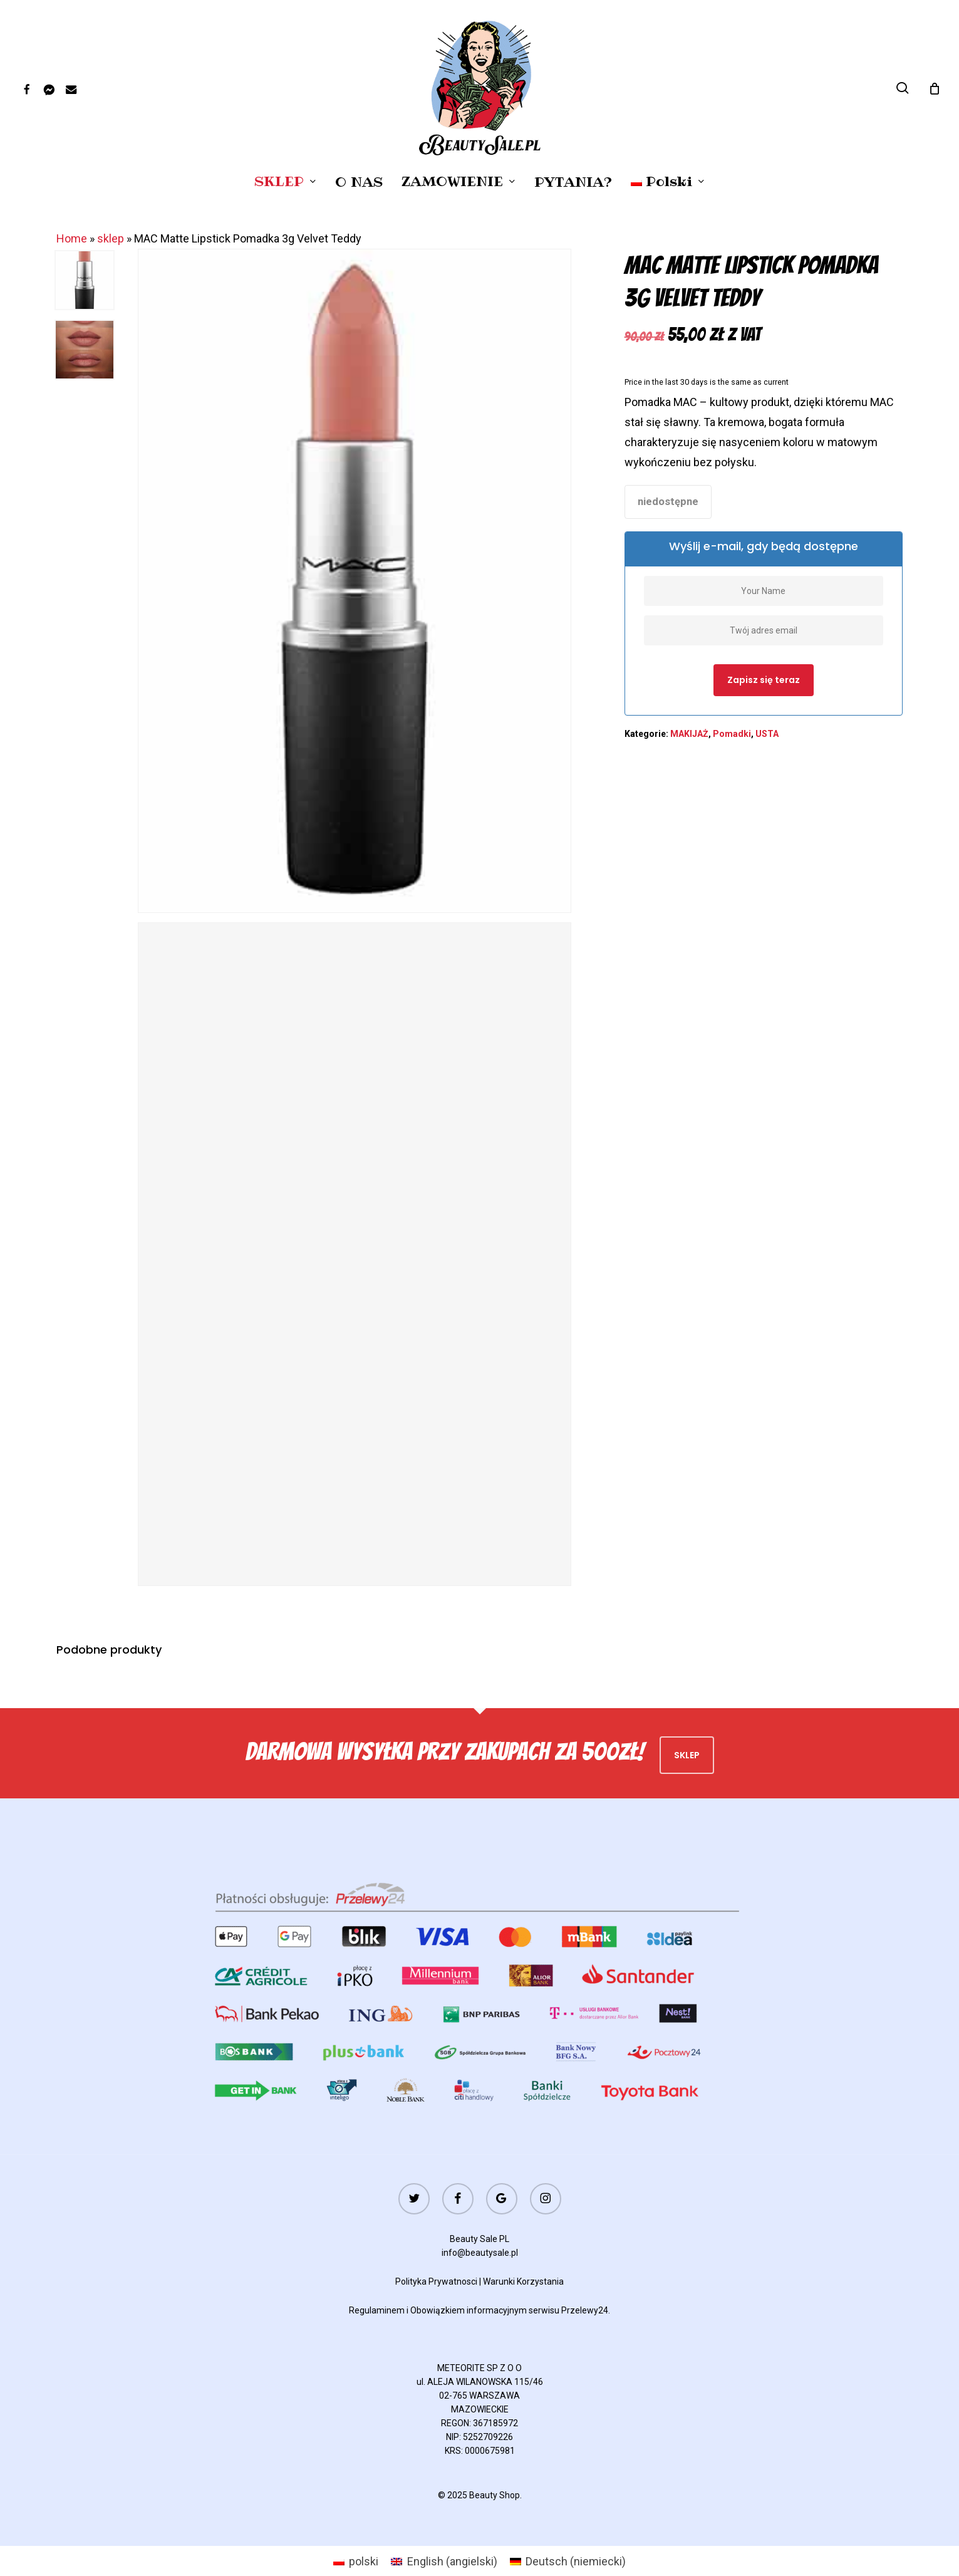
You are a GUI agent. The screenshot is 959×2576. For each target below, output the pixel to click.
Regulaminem (377, 2310)
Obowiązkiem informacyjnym (468, 2310)
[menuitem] (668, 181)
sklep (110, 238)
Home (71, 238)
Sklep (687, 1755)
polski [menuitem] (363, 2561)
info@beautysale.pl (480, 2253)
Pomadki (732, 734)
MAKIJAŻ (689, 734)
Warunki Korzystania (523, 2281)
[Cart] (934, 88)
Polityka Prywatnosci (436, 2281)
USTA (767, 734)
